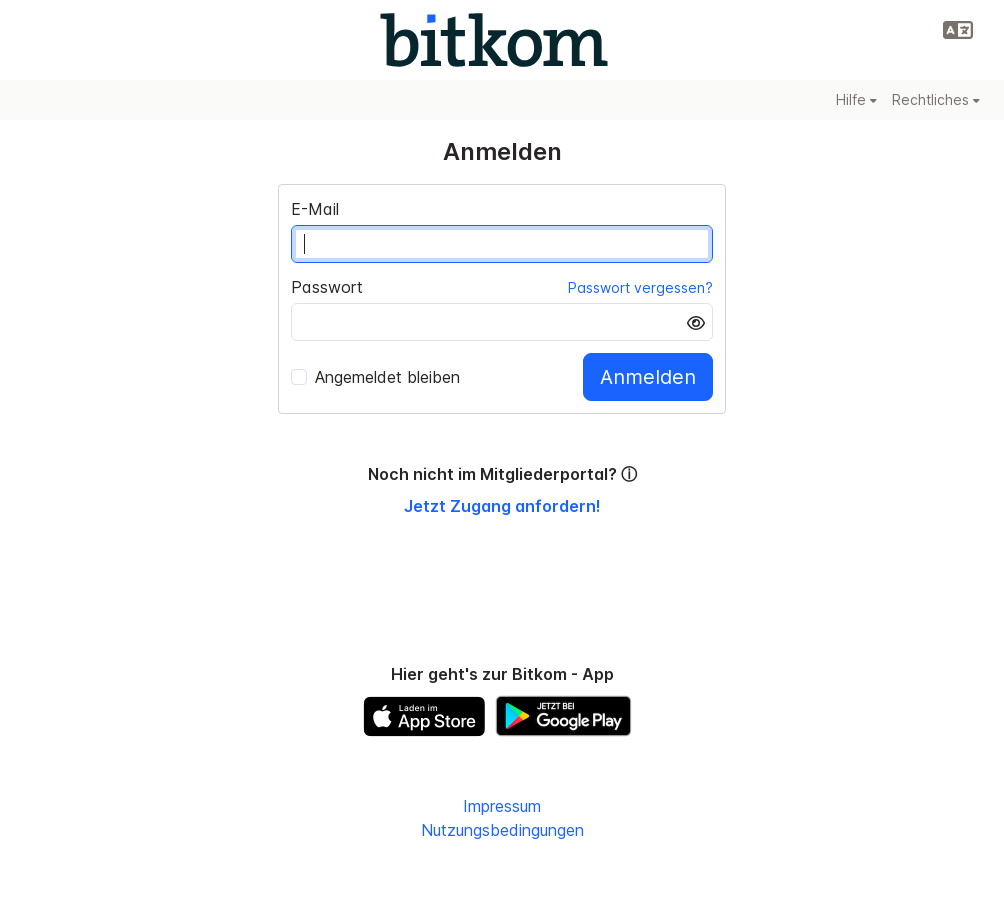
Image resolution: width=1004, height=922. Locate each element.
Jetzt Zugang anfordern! (502, 506)
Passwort (327, 287)
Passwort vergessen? (640, 287)
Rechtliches (936, 99)
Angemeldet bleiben (375, 377)
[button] (958, 30)
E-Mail (315, 209)
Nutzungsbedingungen (502, 830)
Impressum (502, 806)
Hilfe (856, 99)
